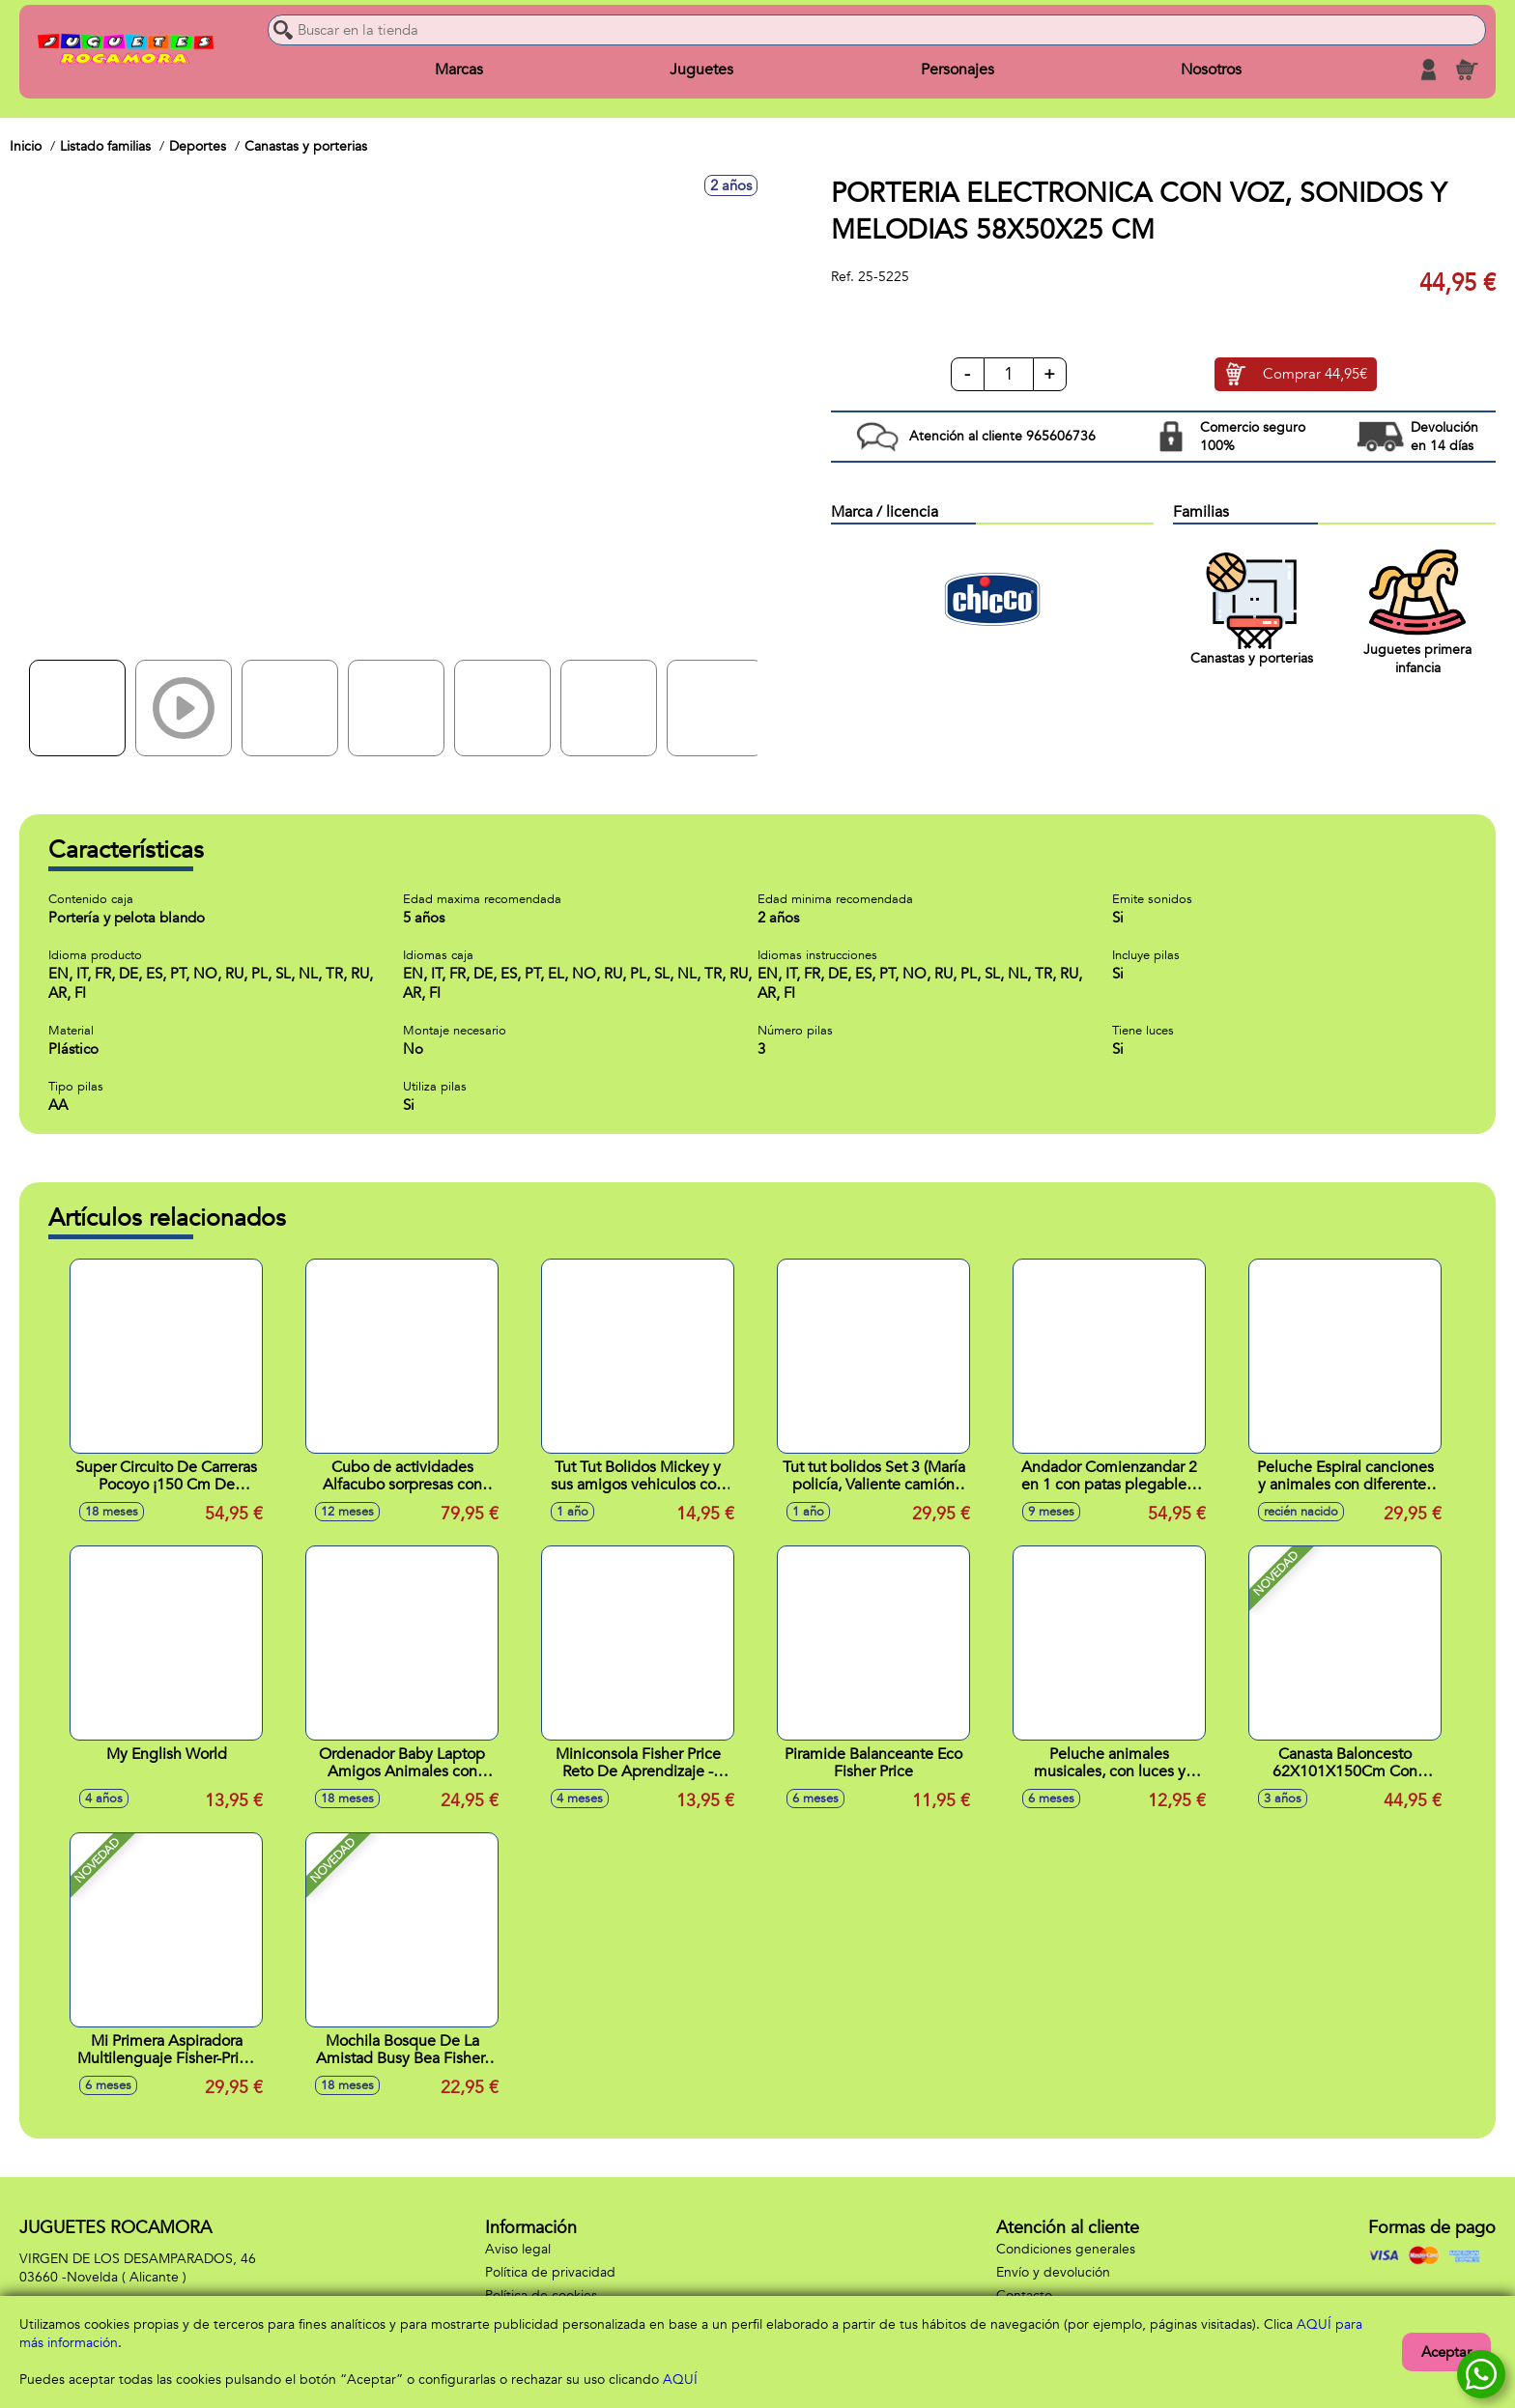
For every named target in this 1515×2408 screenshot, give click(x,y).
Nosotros (1211, 69)
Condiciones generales (1065, 2249)
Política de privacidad (550, 2272)
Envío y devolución (1053, 2272)
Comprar (1315, 374)
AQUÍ (680, 2379)
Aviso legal (518, 2249)
